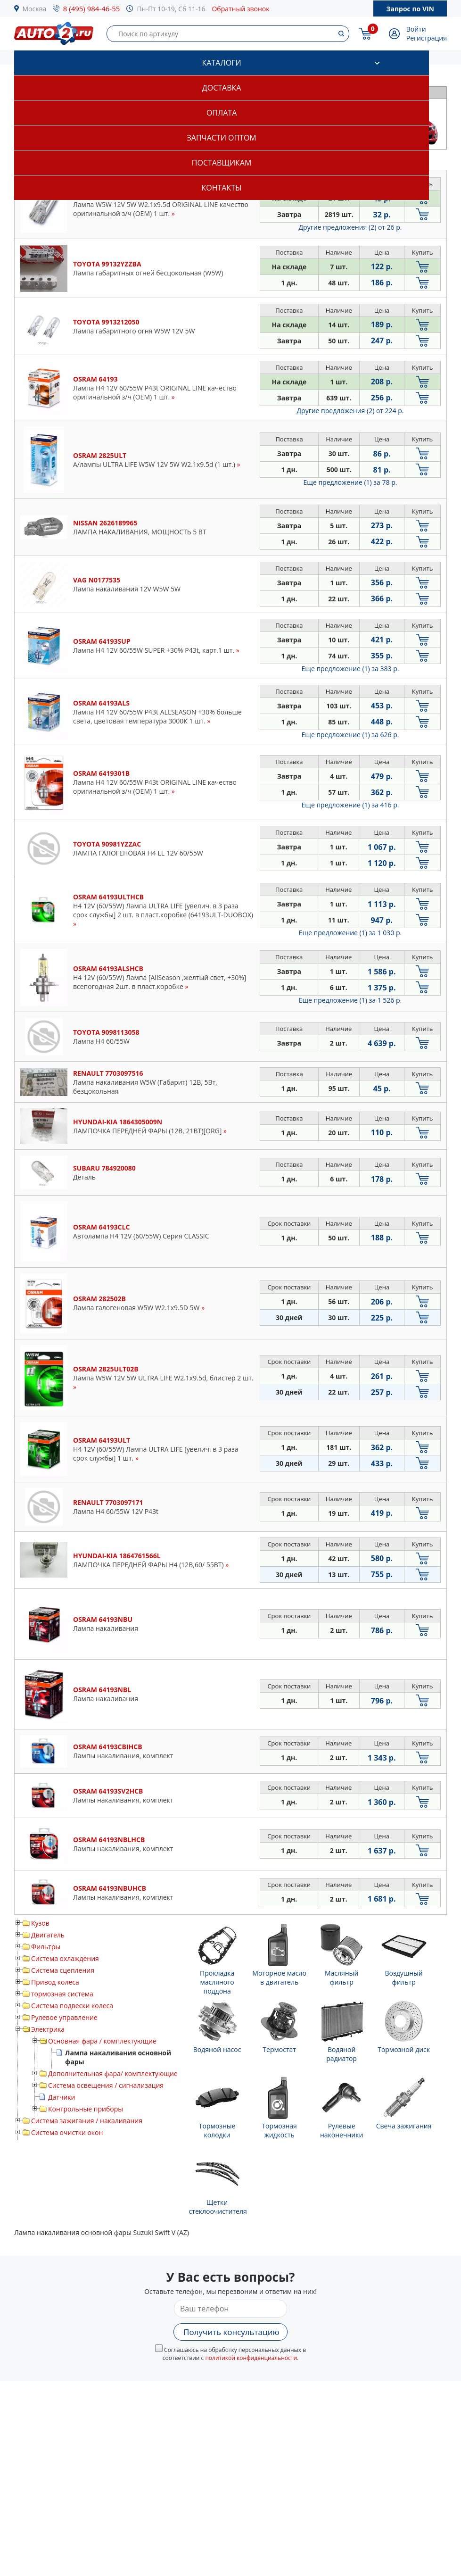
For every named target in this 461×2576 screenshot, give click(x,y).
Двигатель (48, 1934)
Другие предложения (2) (350, 227)
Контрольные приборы (85, 2108)
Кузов (40, 1923)
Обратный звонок (240, 8)
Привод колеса (55, 1982)
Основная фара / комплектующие (102, 2040)
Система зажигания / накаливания (86, 2120)
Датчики (61, 2097)
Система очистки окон (67, 2132)
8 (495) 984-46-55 (91, 8)
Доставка (221, 88)
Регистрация (426, 37)
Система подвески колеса (72, 2005)
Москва (35, 8)
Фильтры (45, 1946)
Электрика (48, 2029)
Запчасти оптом (221, 138)
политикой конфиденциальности (251, 2358)
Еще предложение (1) (350, 482)
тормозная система (62, 1993)
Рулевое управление (64, 2017)
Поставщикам (221, 163)
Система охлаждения (65, 1958)
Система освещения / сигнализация (106, 2085)
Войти (416, 29)
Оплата (221, 113)
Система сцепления (62, 1970)
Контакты (222, 188)
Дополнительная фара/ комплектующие (113, 2073)
